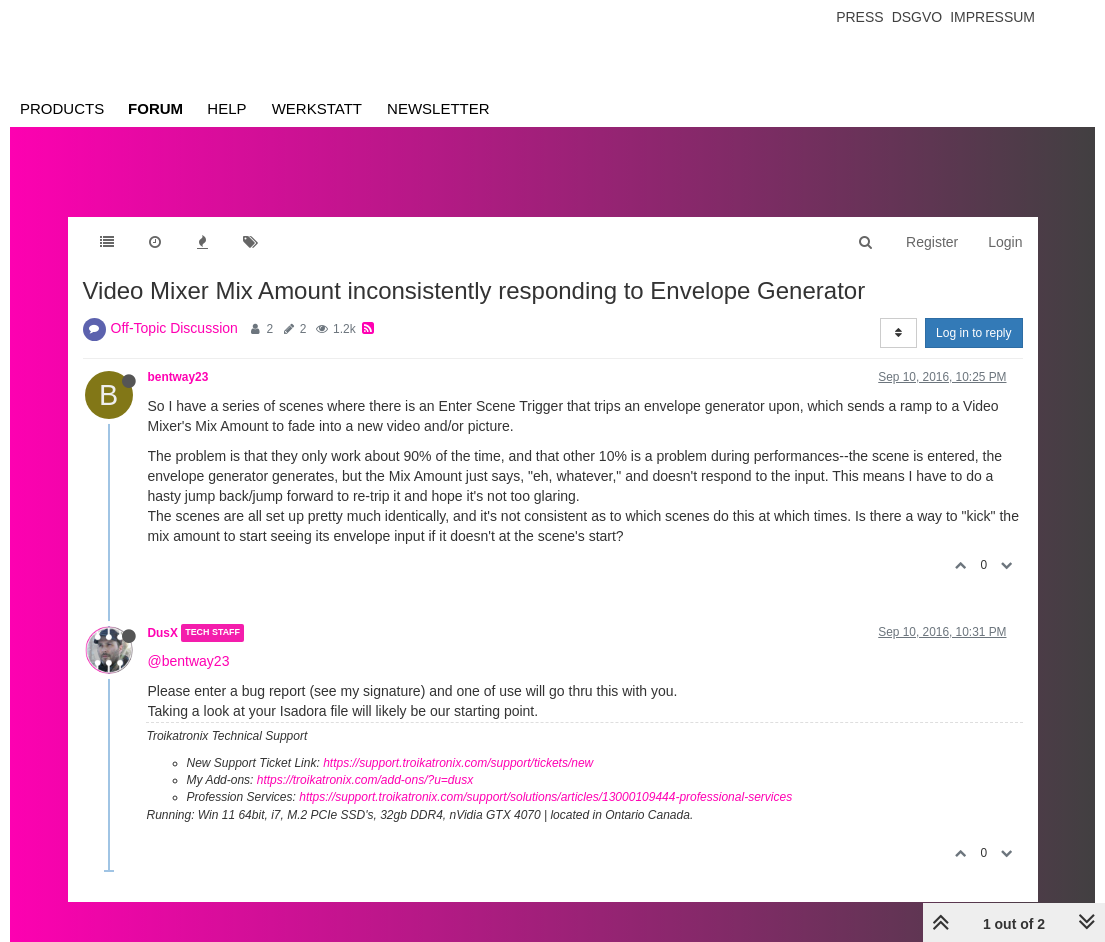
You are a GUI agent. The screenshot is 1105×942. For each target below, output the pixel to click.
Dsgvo (917, 17)
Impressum (992, 17)
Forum (155, 108)
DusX (163, 633)
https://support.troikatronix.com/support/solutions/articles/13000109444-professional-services (545, 797)
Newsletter (438, 108)
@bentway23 (189, 661)
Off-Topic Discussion (174, 328)
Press (859, 17)
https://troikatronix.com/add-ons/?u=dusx (365, 780)
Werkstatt (317, 108)
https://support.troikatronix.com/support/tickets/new (458, 763)
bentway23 (178, 377)
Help (226, 108)
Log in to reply (973, 333)
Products (62, 108)
